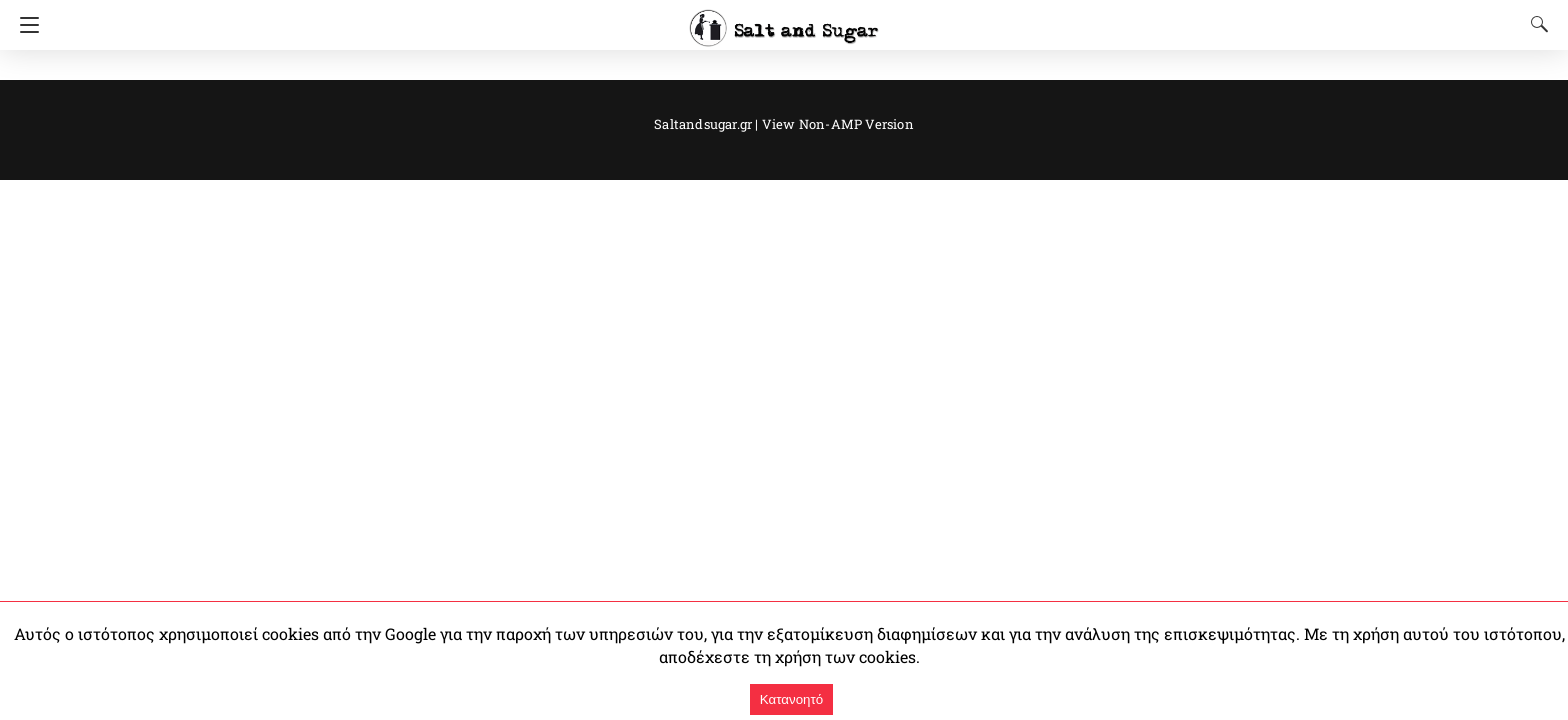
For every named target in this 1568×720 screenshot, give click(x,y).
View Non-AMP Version (831, 123)
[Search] (1535, 24)
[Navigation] (24, 25)
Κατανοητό (791, 699)
